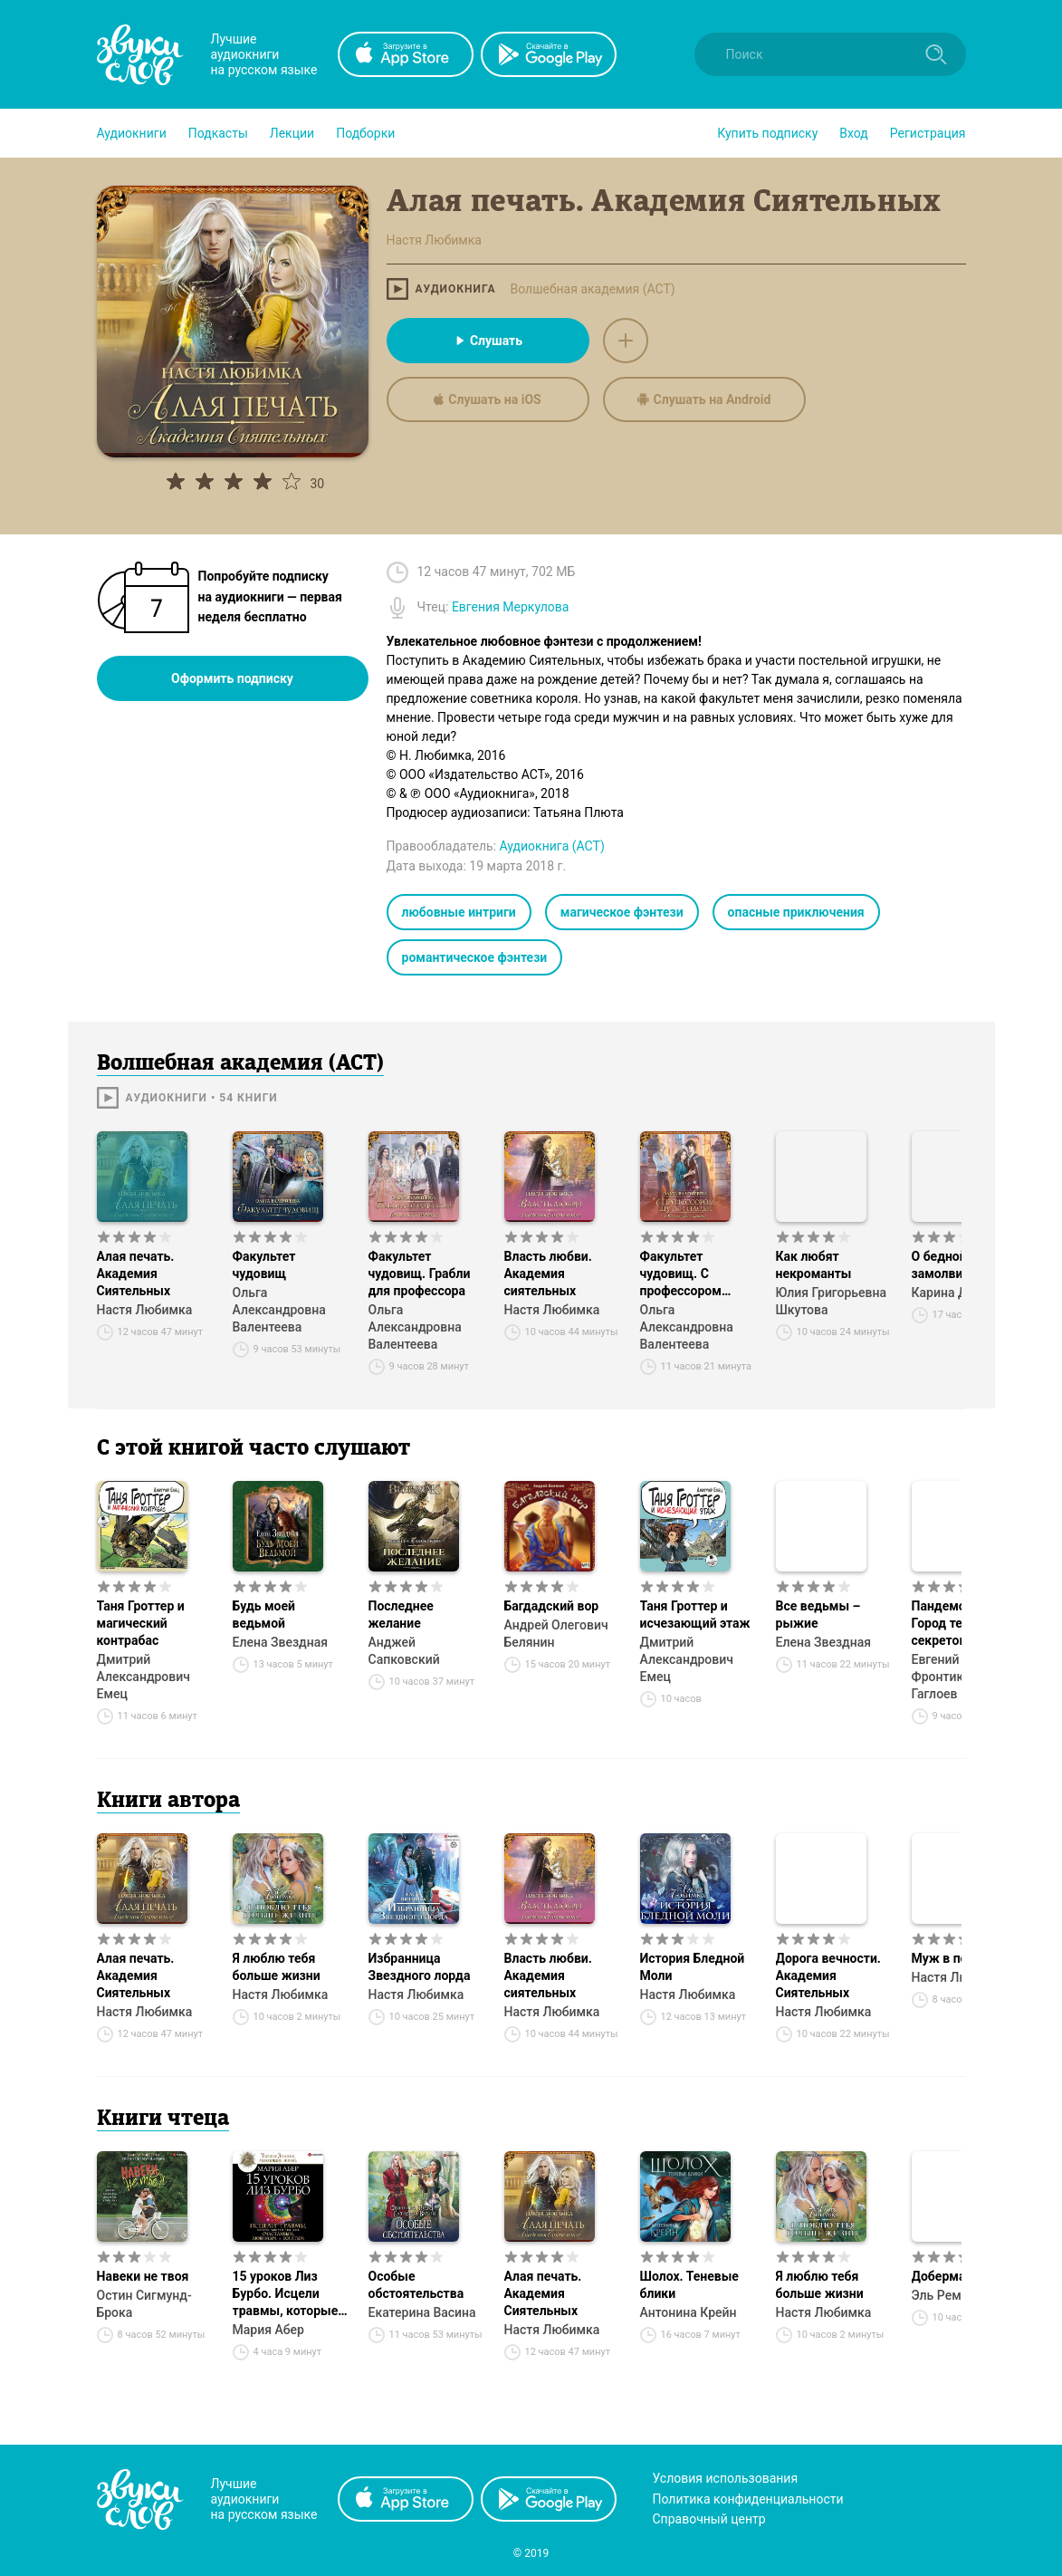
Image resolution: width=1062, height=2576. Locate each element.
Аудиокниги (132, 133)
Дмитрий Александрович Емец (143, 1676)
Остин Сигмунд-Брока (144, 2304)
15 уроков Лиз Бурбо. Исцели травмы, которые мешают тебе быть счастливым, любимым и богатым (290, 2294)
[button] (132, 133)
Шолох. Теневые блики (689, 2285)
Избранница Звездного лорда (419, 1967)
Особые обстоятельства (416, 2285)
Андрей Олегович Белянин (556, 1633)
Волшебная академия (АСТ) (592, 289)
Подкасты (218, 133)
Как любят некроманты (814, 1265)
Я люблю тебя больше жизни (277, 1967)
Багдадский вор (551, 1606)
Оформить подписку (232, 678)
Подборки (365, 133)
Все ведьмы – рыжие (818, 1614)
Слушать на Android (704, 399)
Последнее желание (401, 1614)
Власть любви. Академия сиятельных (548, 1273)
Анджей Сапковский (404, 1651)
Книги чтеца (163, 2119)
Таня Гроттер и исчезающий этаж (695, 1614)
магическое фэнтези (622, 912)
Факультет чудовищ (264, 1265)
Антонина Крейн (688, 2312)
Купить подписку (767, 133)
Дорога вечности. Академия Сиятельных (828, 1975)
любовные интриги (459, 912)
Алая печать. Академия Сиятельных (136, 1273)
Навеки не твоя (143, 2276)
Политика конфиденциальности (748, 2499)
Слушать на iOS (487, 399)
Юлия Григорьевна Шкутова (831, 1301)
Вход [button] (853, 133)
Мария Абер (268, 2329)
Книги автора (168, 1801)
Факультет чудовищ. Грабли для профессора (419, 1273)
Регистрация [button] (928, 133)
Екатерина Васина (422, 2312)
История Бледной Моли (692, 1967)
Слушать (487, 340)
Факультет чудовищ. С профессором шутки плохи (681, 1274)
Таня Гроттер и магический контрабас (141, 1623)
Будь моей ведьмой (264, 1614)
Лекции (292, 133)
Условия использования (726, 2478)
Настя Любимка (145, 1309)
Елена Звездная (280, 1642)
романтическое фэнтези (475, 957)
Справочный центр (709, 2519)
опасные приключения (796, 912)
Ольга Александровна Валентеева (279, 1309)
